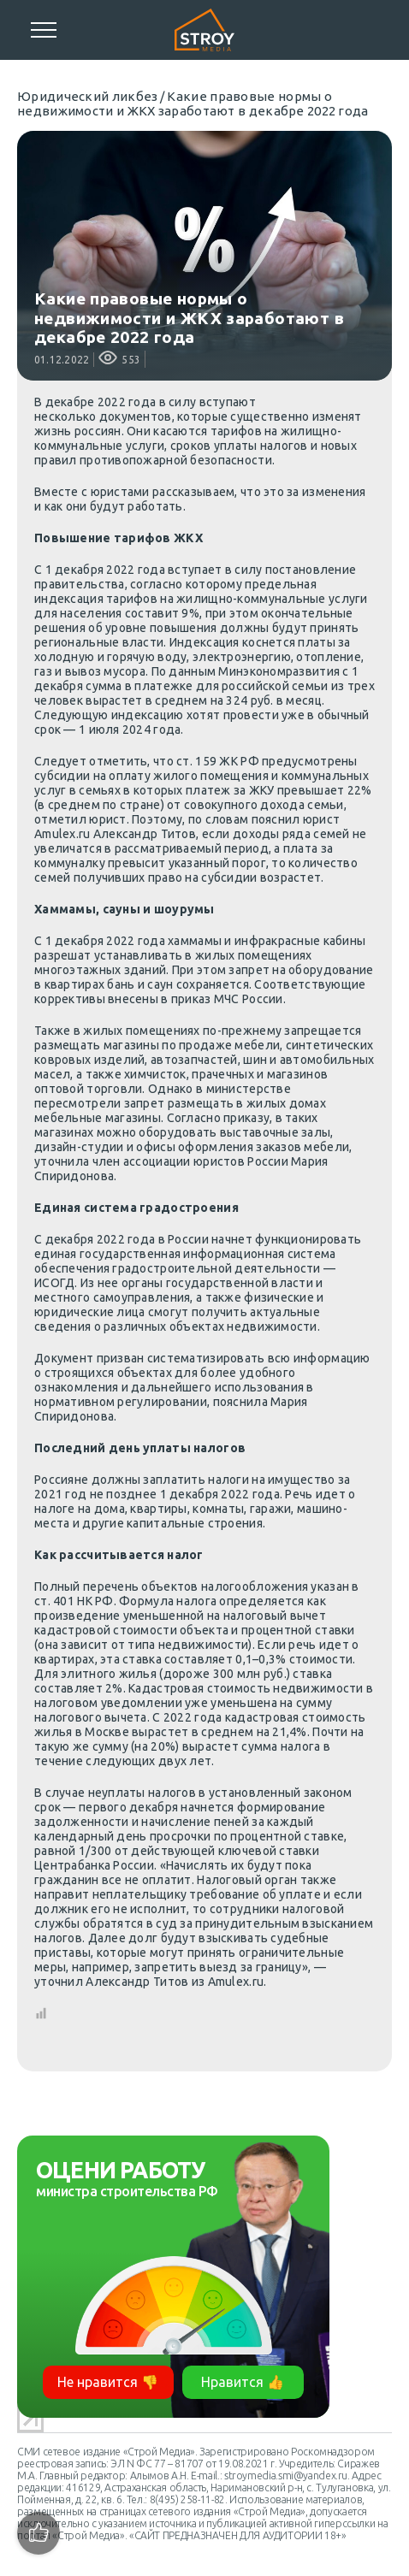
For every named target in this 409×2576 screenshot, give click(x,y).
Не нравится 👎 (107, 2382)
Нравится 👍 (242, 2382)
